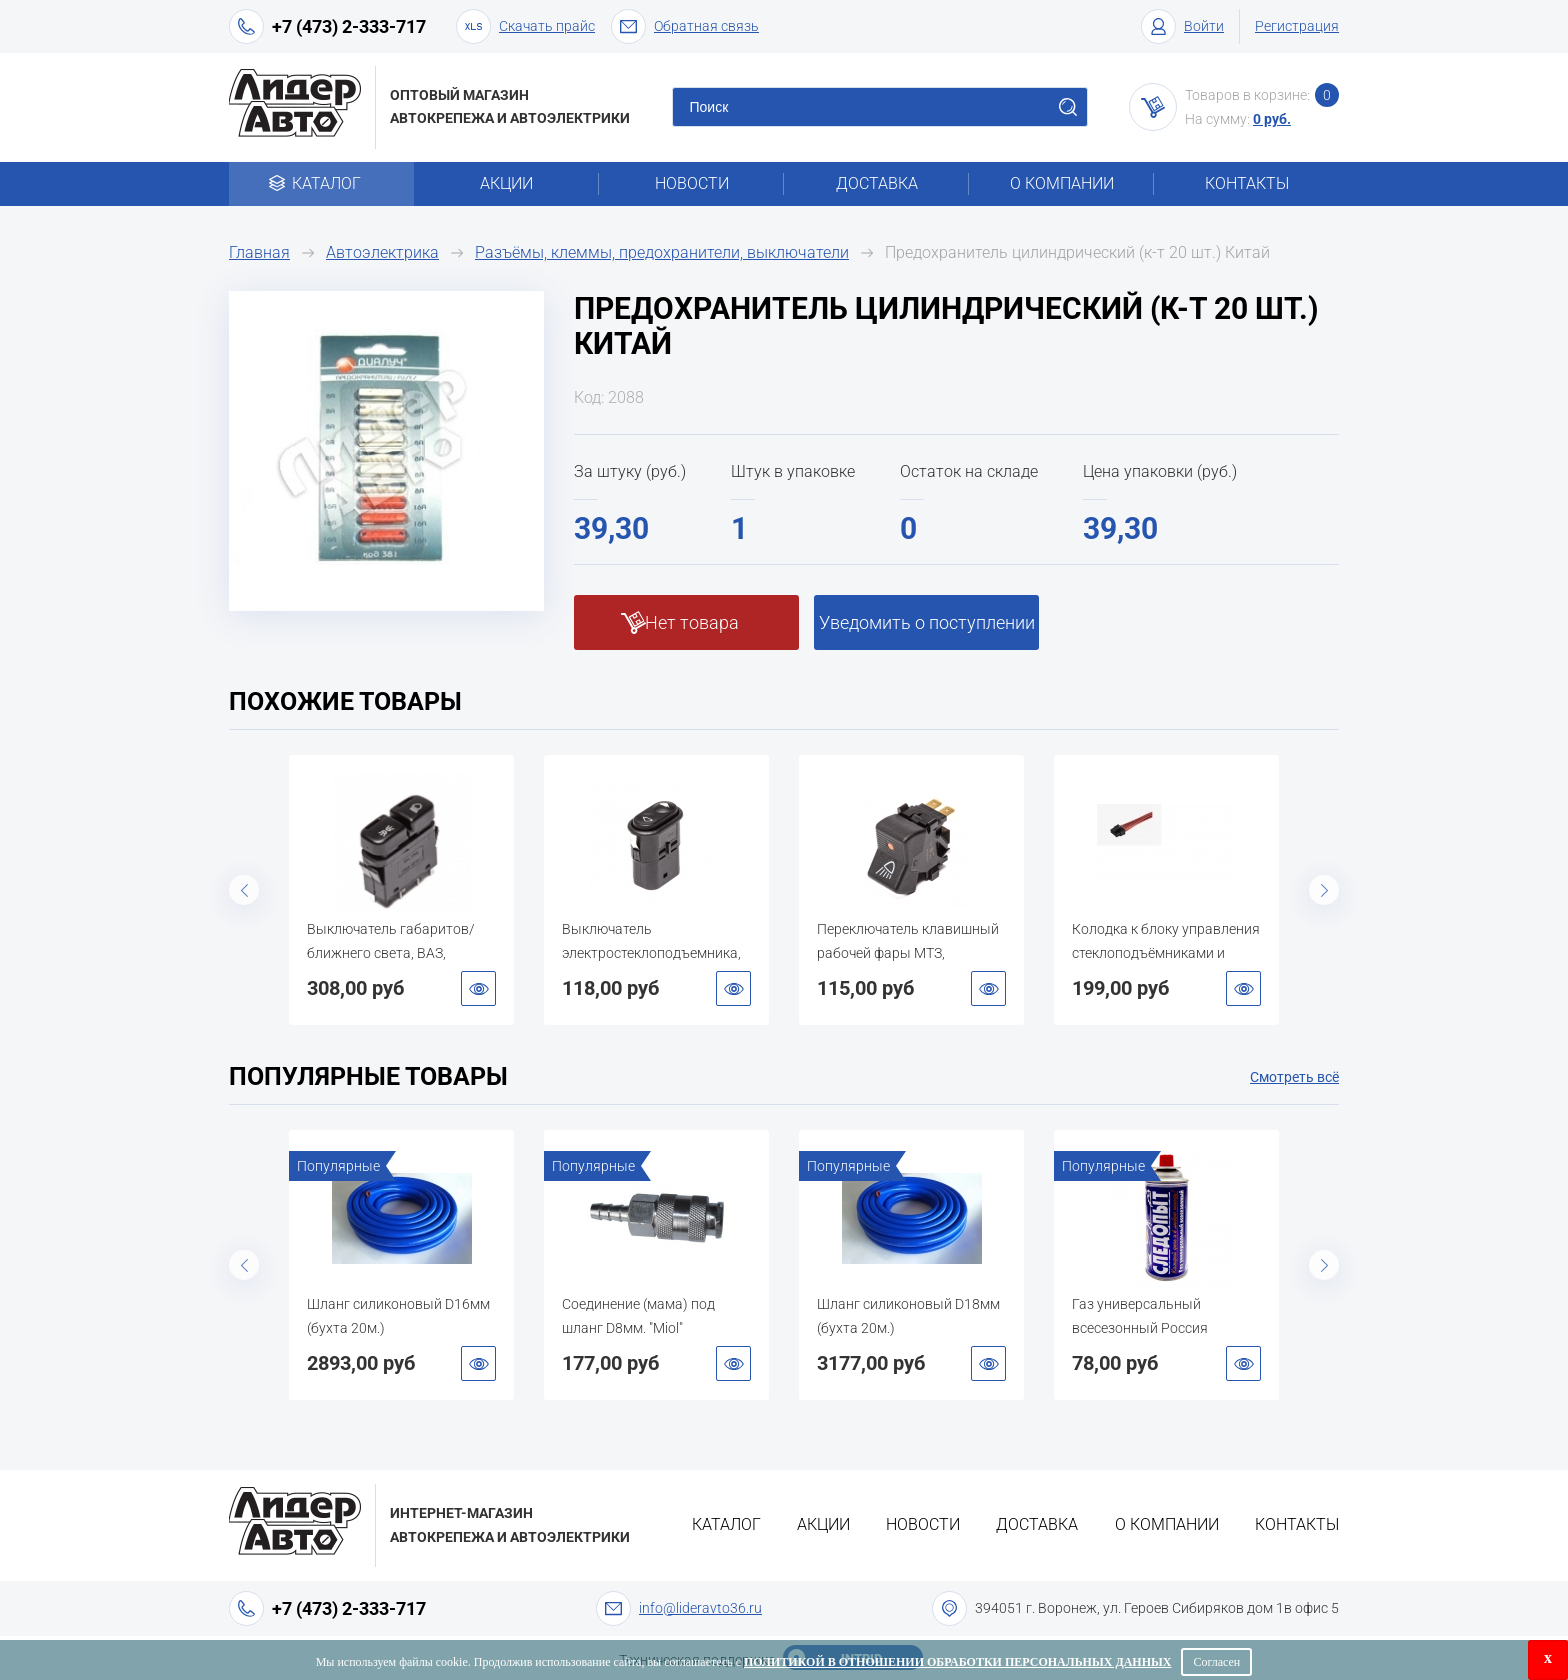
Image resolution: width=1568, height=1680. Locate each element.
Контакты (1247, 183)
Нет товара (692, 622)
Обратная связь (685, 26)
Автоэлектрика (382, 252)
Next (1324, 890)
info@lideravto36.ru (700, 1608)
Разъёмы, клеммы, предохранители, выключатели (662, 252)
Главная (259, 252)
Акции (506, 183)
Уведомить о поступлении (927, 622)
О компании (1062, 183)
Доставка (877, 183)
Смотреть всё (1294, 1077)
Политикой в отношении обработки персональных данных (957, 1662)
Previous (244, 890)
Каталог (321, 183)
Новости (692, 183)
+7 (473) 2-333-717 (349, 26)
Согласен (1216, 1662)
